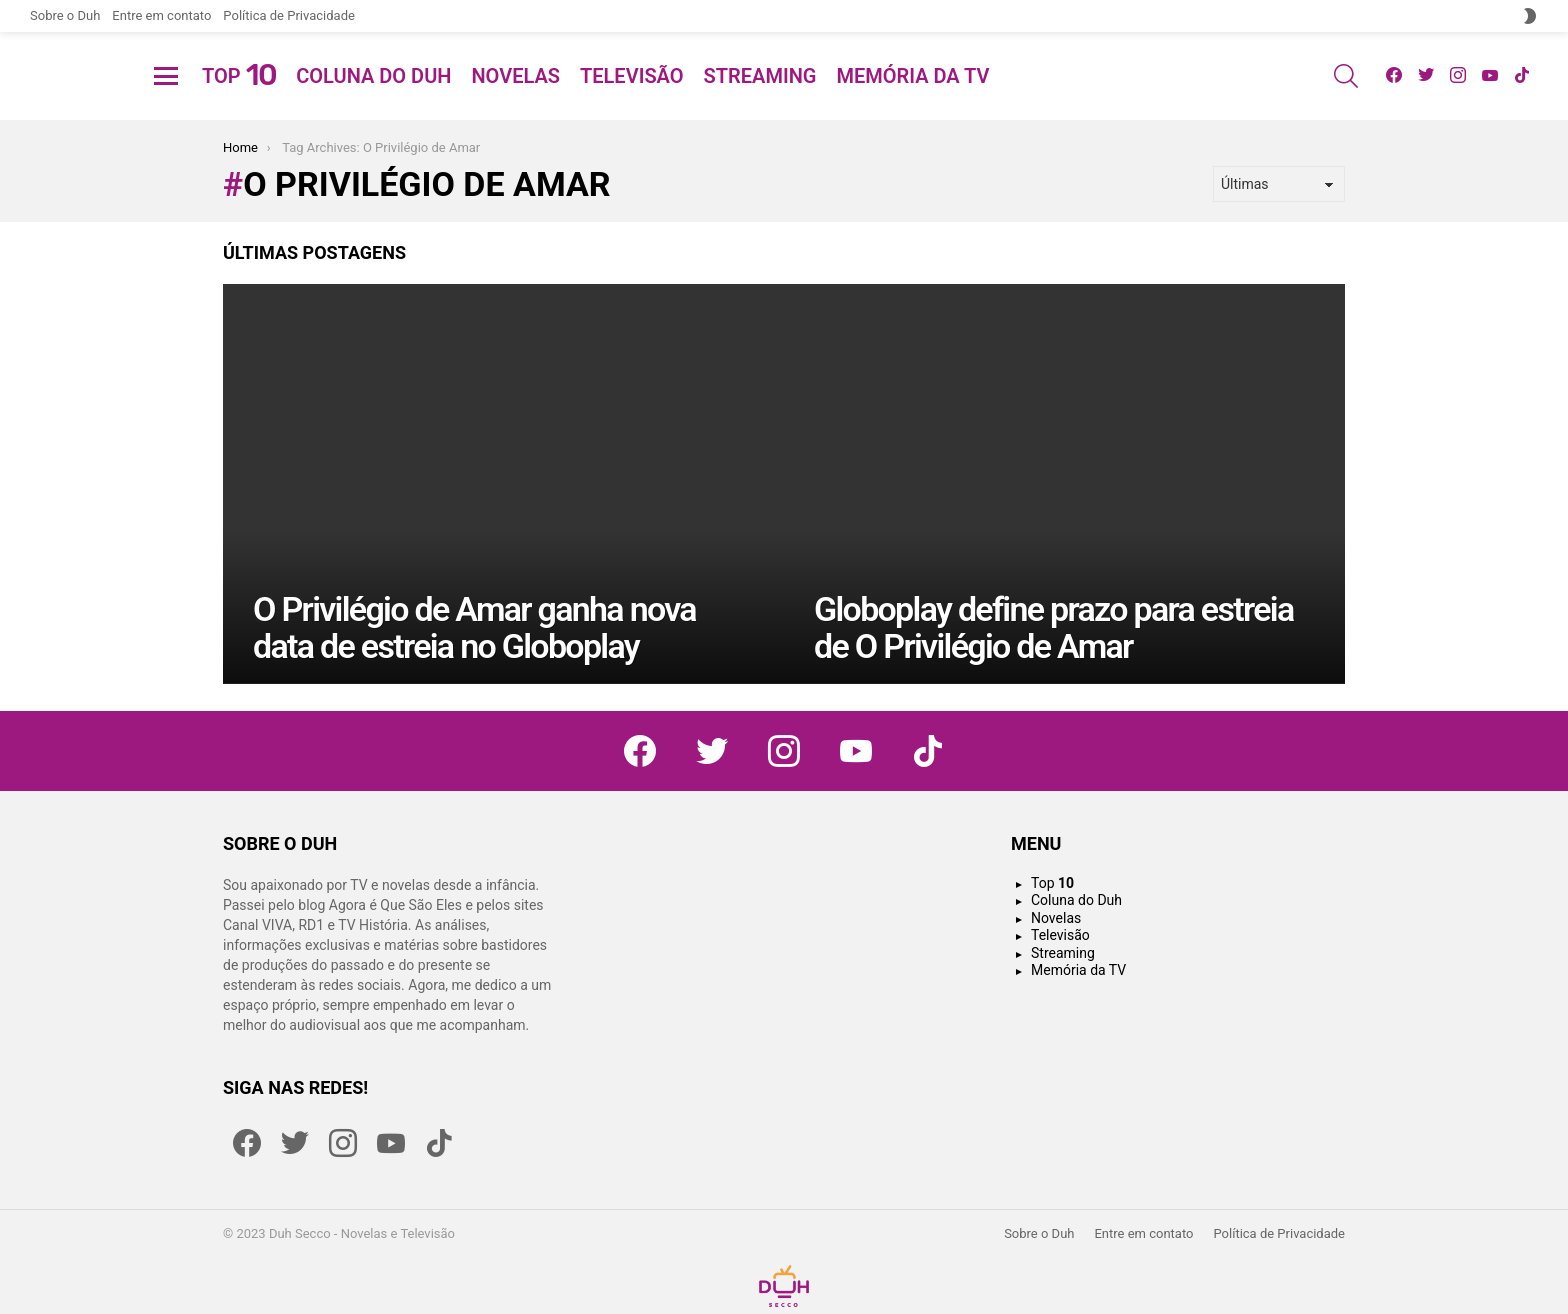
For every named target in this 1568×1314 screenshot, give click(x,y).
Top (239, 100)
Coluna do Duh (373, 100)
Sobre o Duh (65, 15)
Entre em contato (161, 15)
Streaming (760, 100)
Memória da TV (912, 100)
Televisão (632, 100)
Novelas (515, 100)
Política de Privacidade (289, 15)
